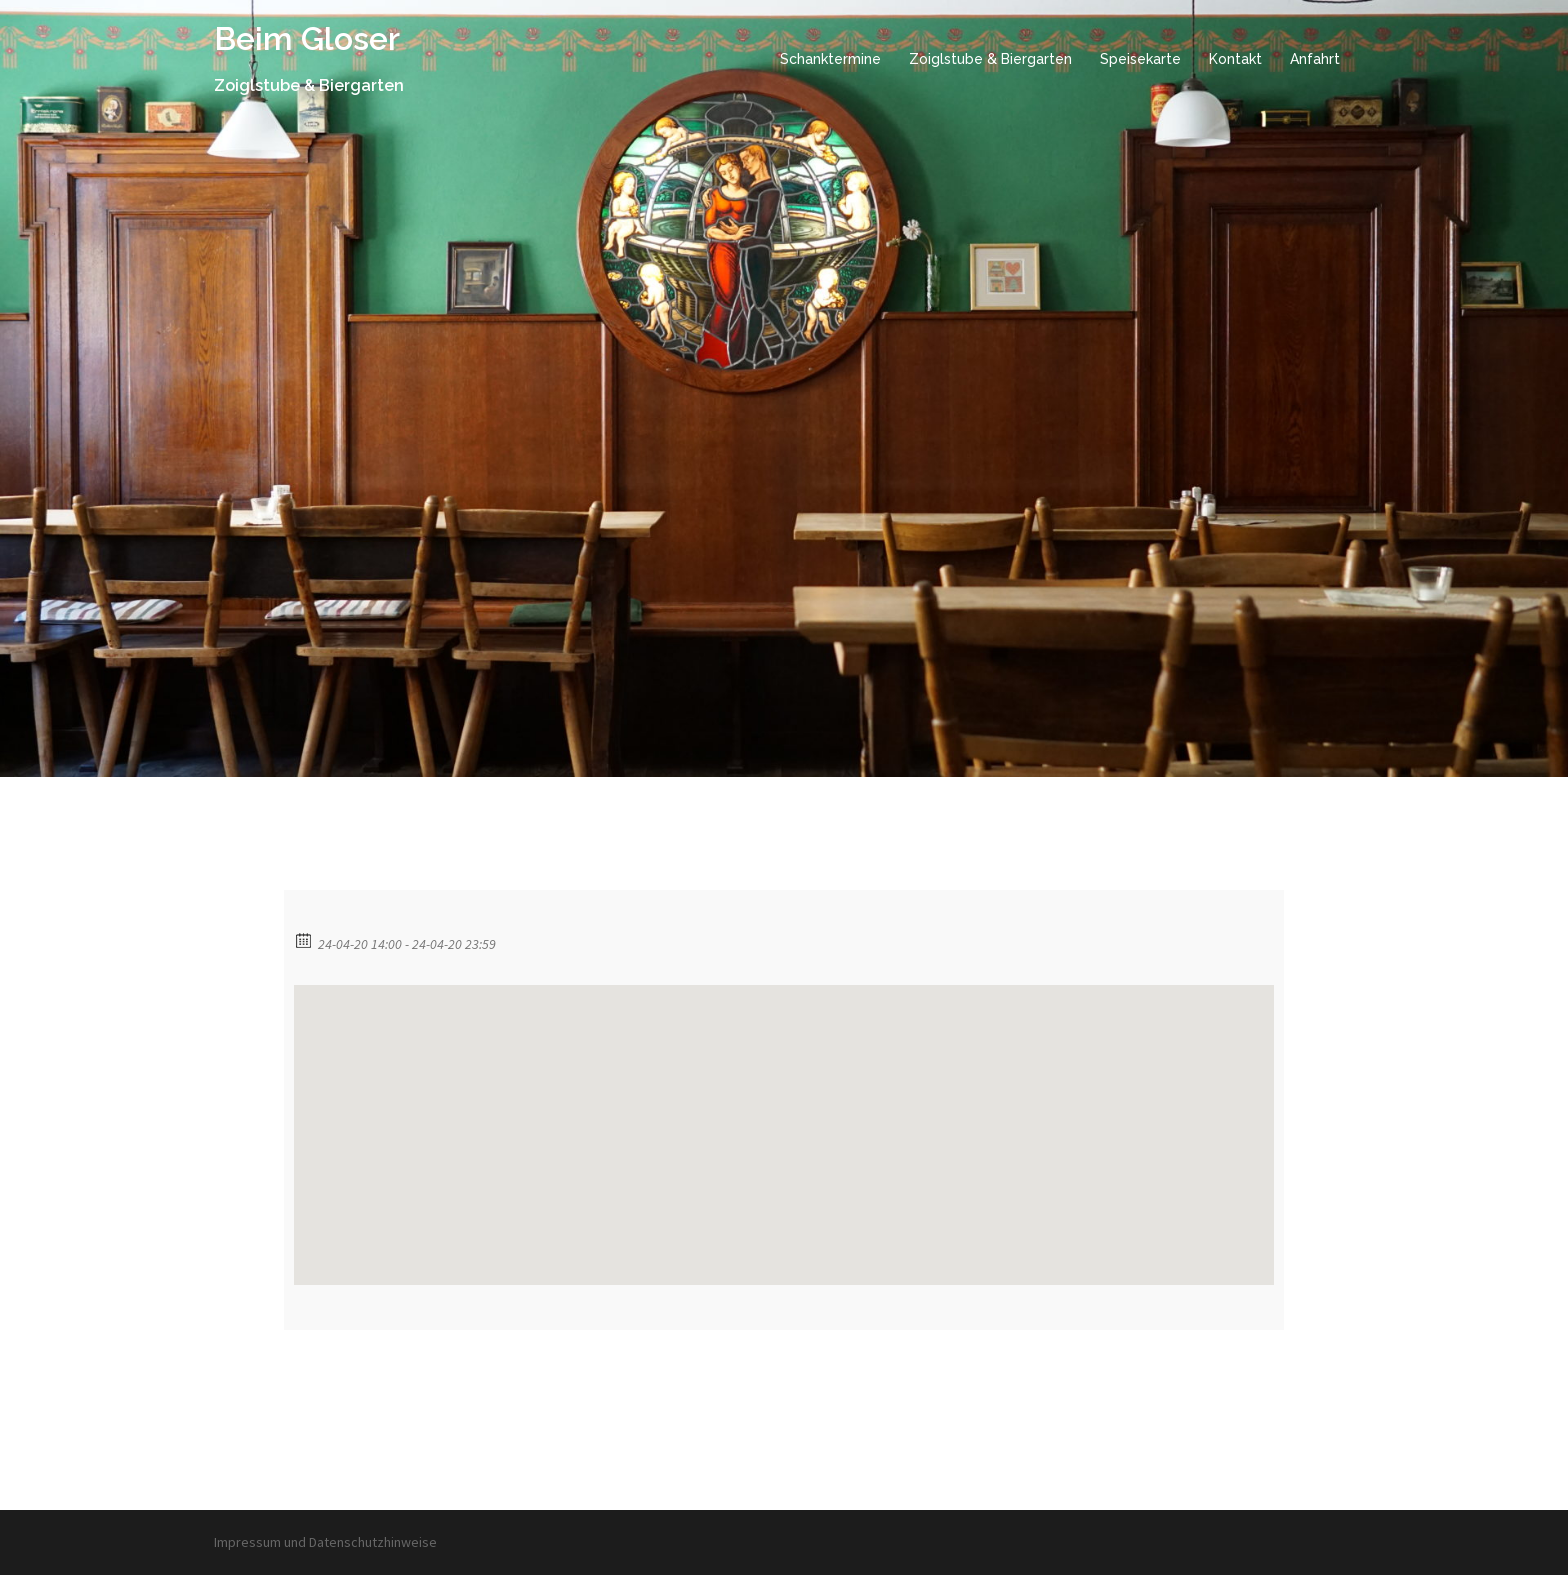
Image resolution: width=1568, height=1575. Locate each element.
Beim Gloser (307, 38)
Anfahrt (1315, 59)
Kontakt (1235, 59)
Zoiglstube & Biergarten (990, 59)
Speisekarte (1140, 59)
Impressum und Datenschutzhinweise (325, 1542)
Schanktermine (830, 59)
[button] (784, 1116)
